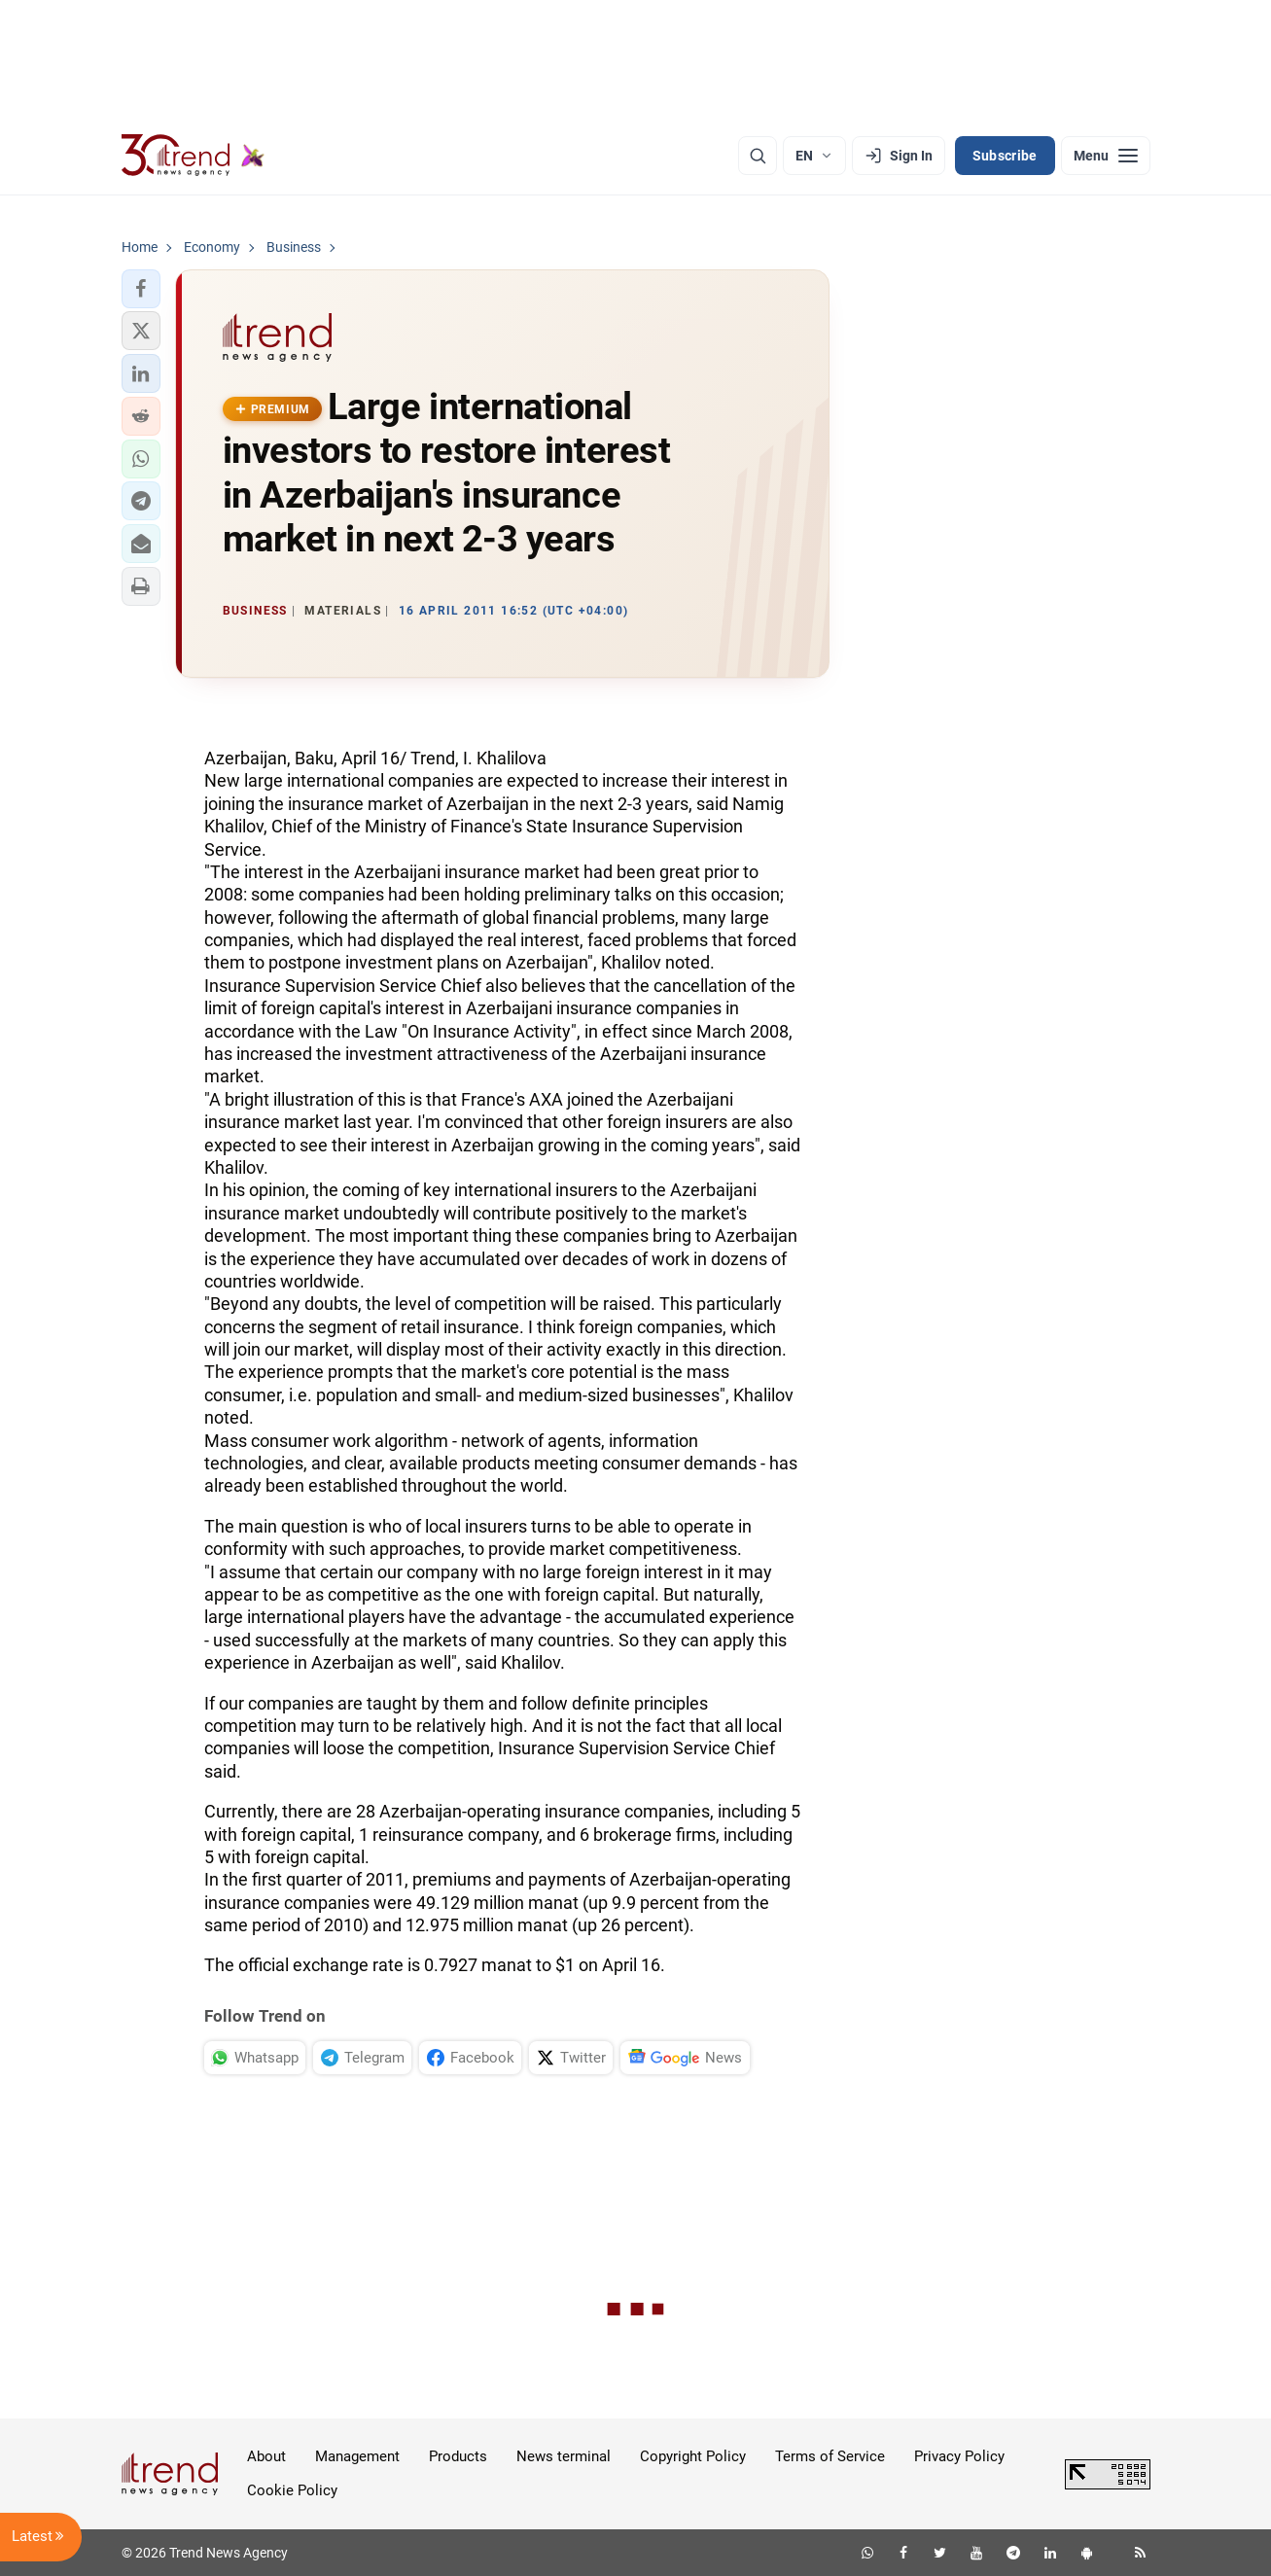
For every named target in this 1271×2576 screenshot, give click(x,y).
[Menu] (1105, 155)
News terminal (563, 2456)
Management (357, 2456)
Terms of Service (830, 2456)
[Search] (757, 155)
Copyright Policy (693, 2456)
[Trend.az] (193, 155)
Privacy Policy (959, 2456)
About (266, 2456)
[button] (141, 288)
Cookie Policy (292, 2490)
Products (458, 2456)
